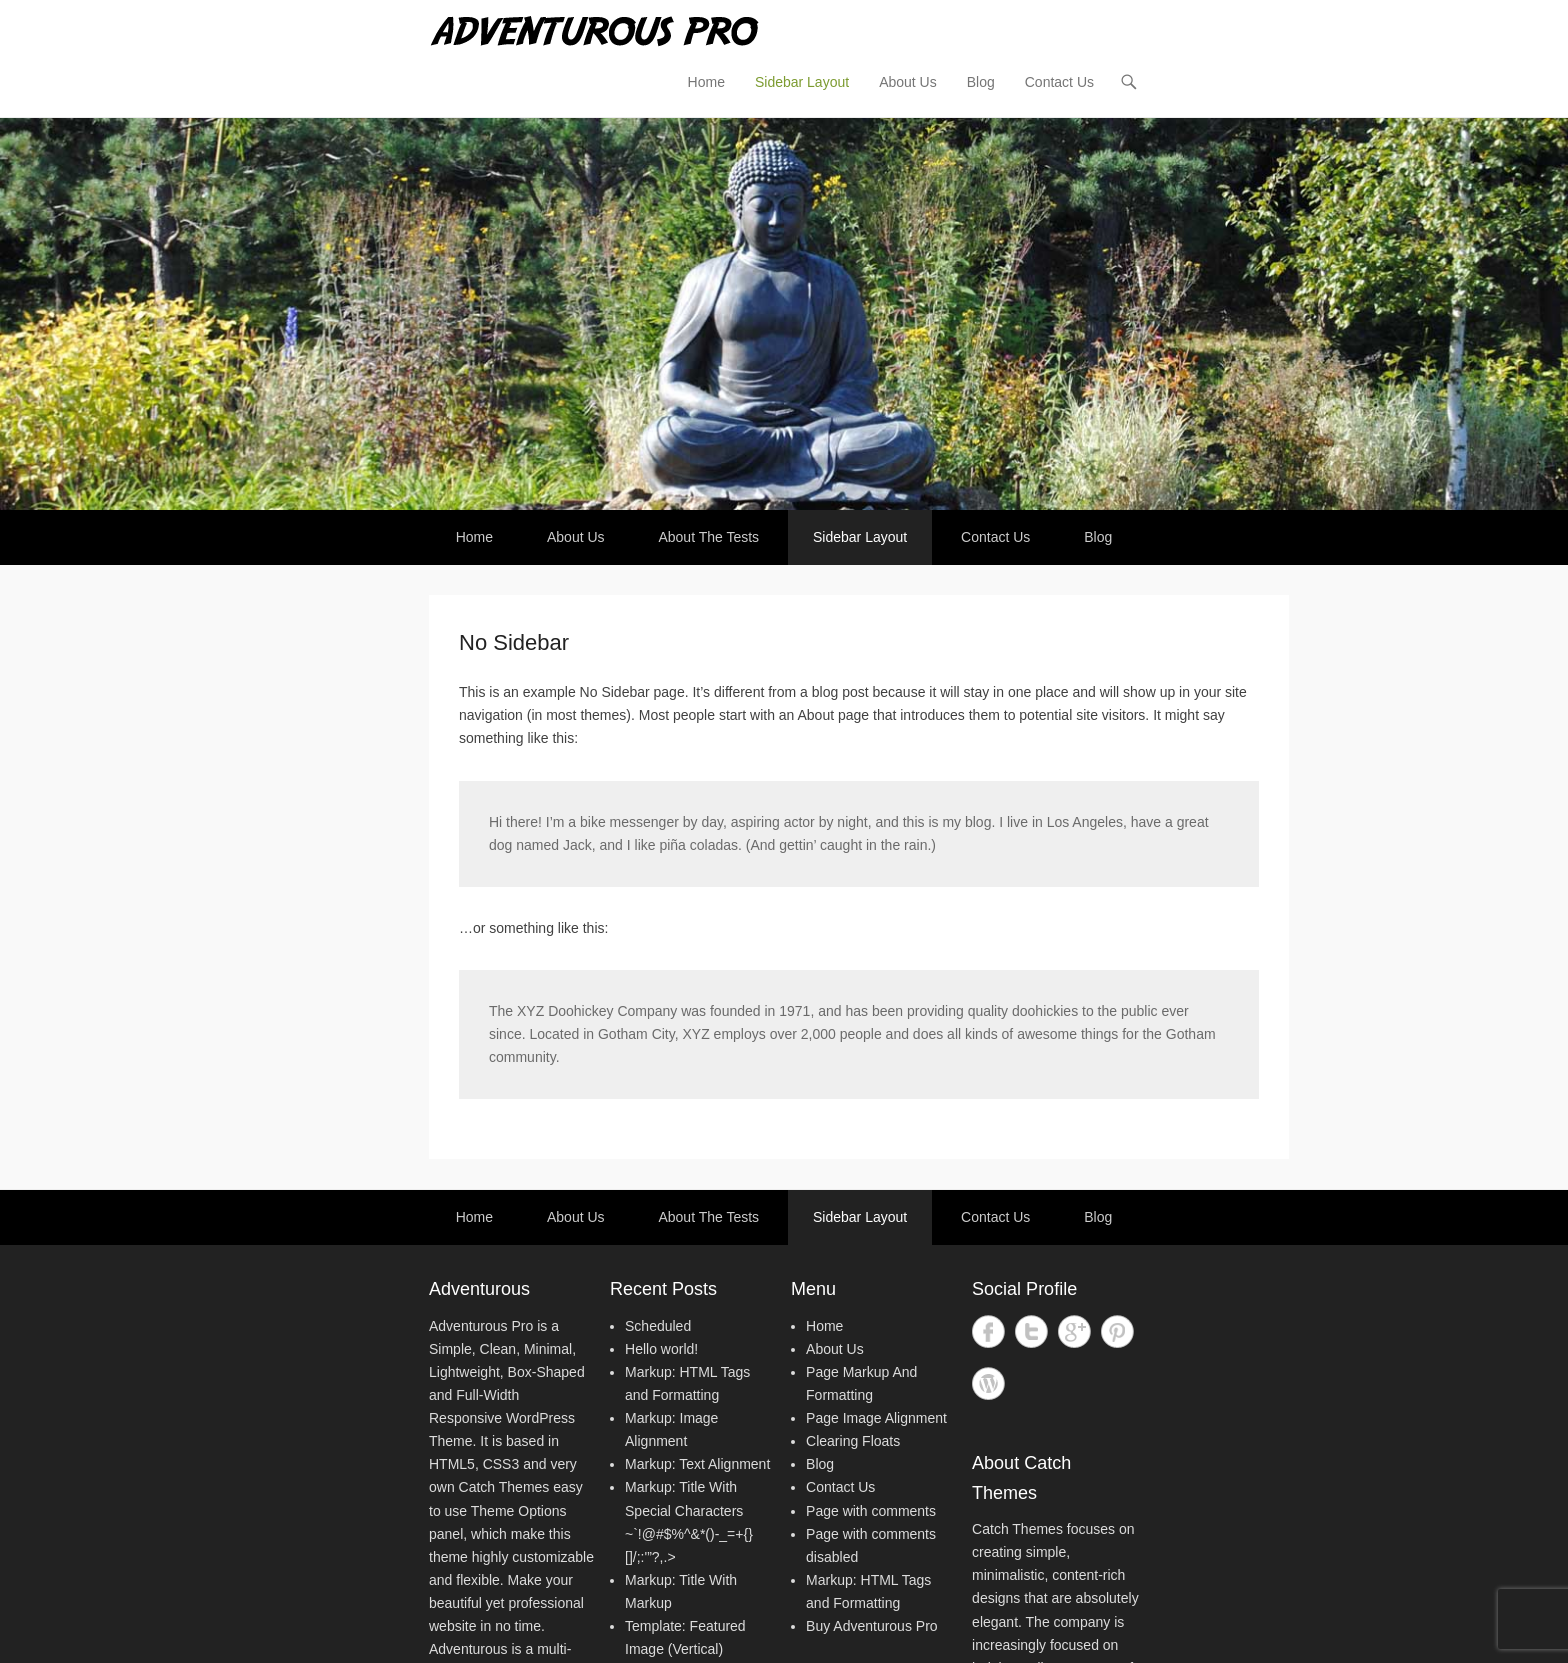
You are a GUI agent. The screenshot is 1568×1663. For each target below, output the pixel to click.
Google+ (1074, 1331)
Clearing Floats (853, 1441)
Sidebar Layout (802, 82)
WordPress (988, 1383)
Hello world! (661, 1349)
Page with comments (871, 1511)
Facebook (988, 1331)
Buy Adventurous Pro (872, 1626)
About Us (908, 82)
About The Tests (708, 537)
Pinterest (1117, 1331)
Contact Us (1059, 82)
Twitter (1031, 1331)
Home (706, 82)
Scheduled (658, 1326)
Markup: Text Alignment (697, 1464)
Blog (981, 82)
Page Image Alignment (876, 1418)
